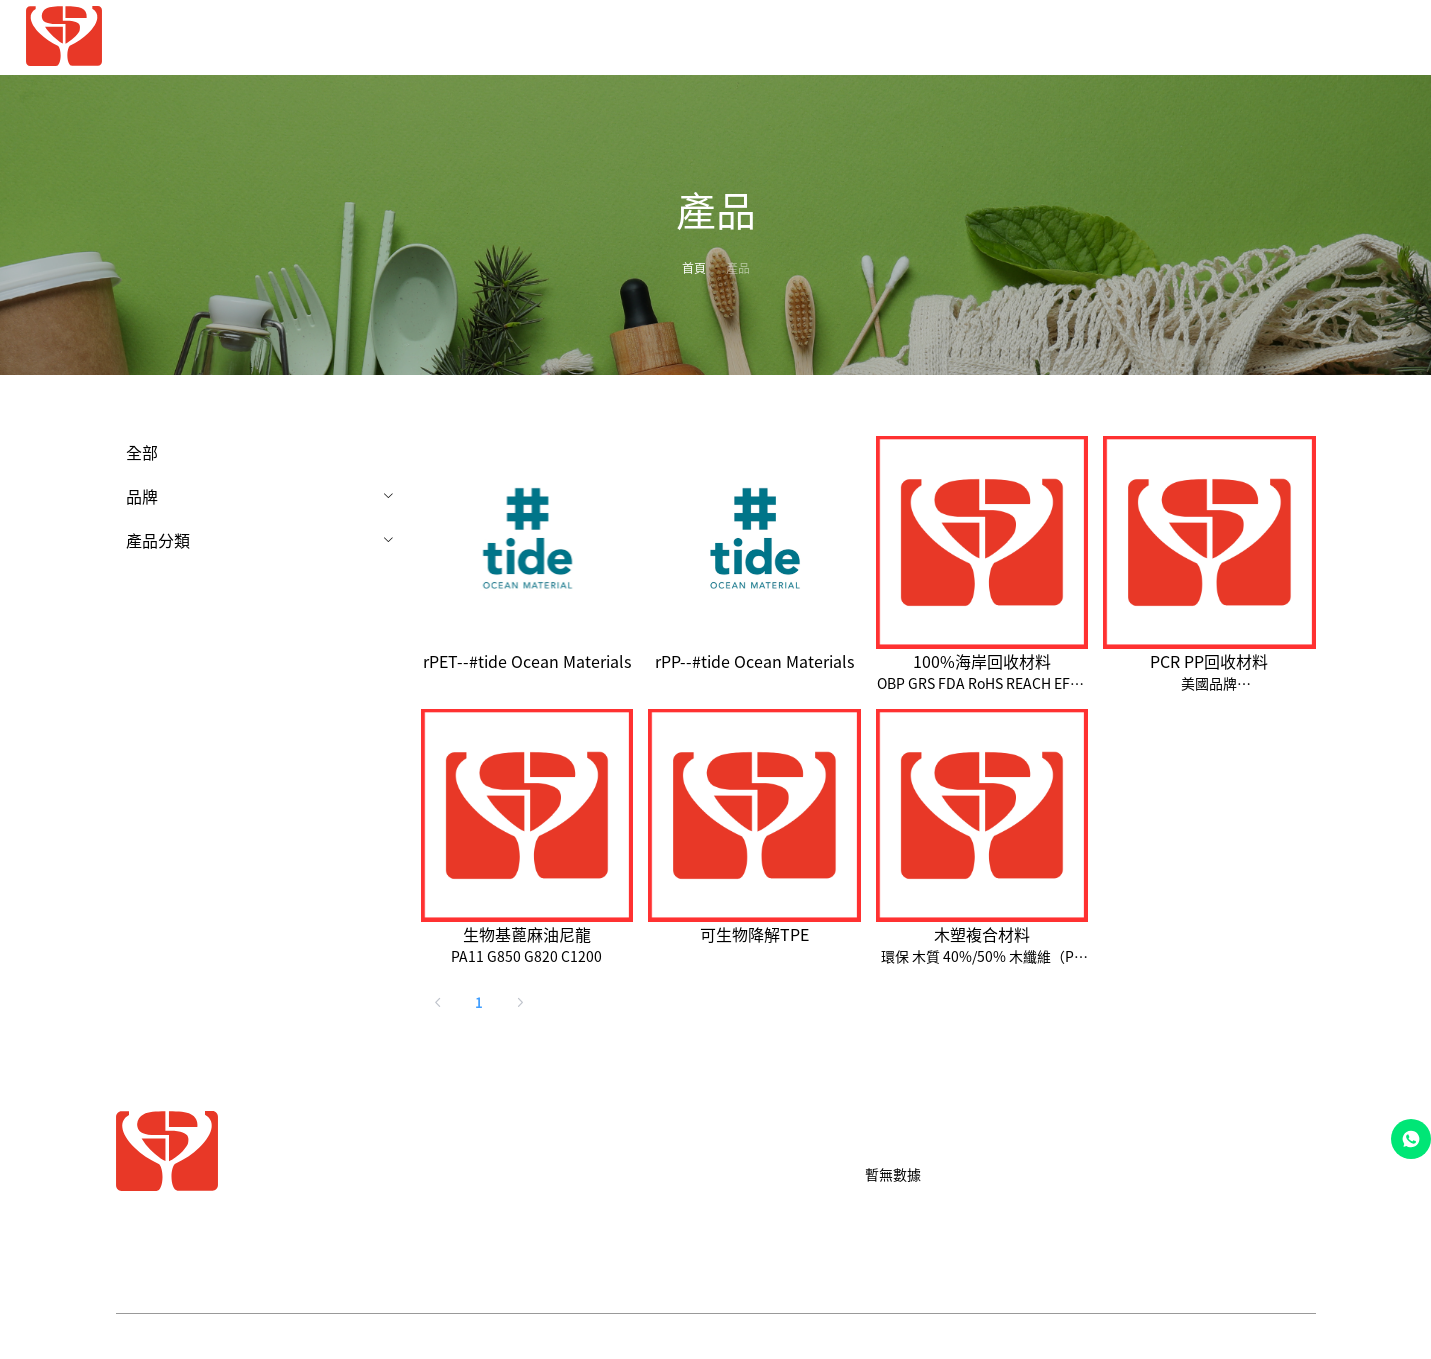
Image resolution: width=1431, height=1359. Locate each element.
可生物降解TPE (754, 934)
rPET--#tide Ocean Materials (527, 661)
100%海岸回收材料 (982, 661)
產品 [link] (738, 267)
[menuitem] (950, 38)
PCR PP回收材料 (1209, 661)
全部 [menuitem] (142, 452)
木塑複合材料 (982, 934)
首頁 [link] (694, 267)
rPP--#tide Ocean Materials (754, 661)
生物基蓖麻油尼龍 (527, 934)
